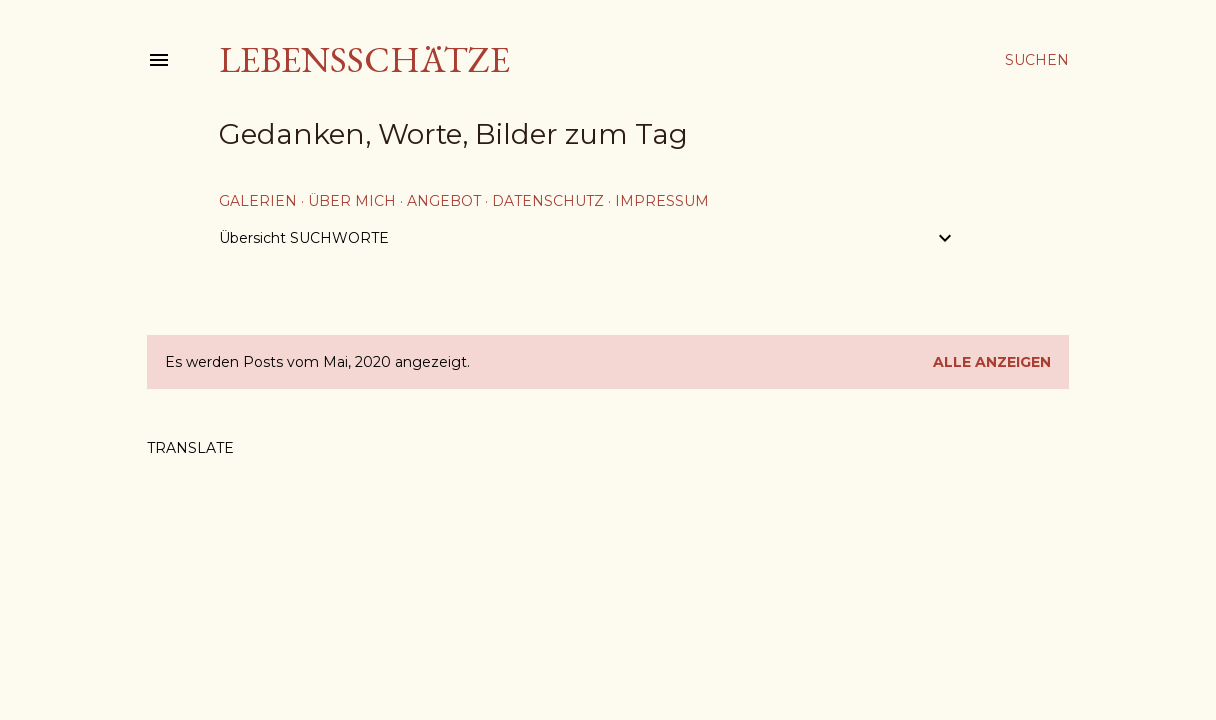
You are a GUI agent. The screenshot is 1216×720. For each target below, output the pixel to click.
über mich (352, 201)
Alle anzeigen (992, 362)
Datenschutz (548, 201)
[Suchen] (1037, 60)
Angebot (444, 201)
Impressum (662, 201)
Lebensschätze (364, 59)
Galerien (258, 201)
